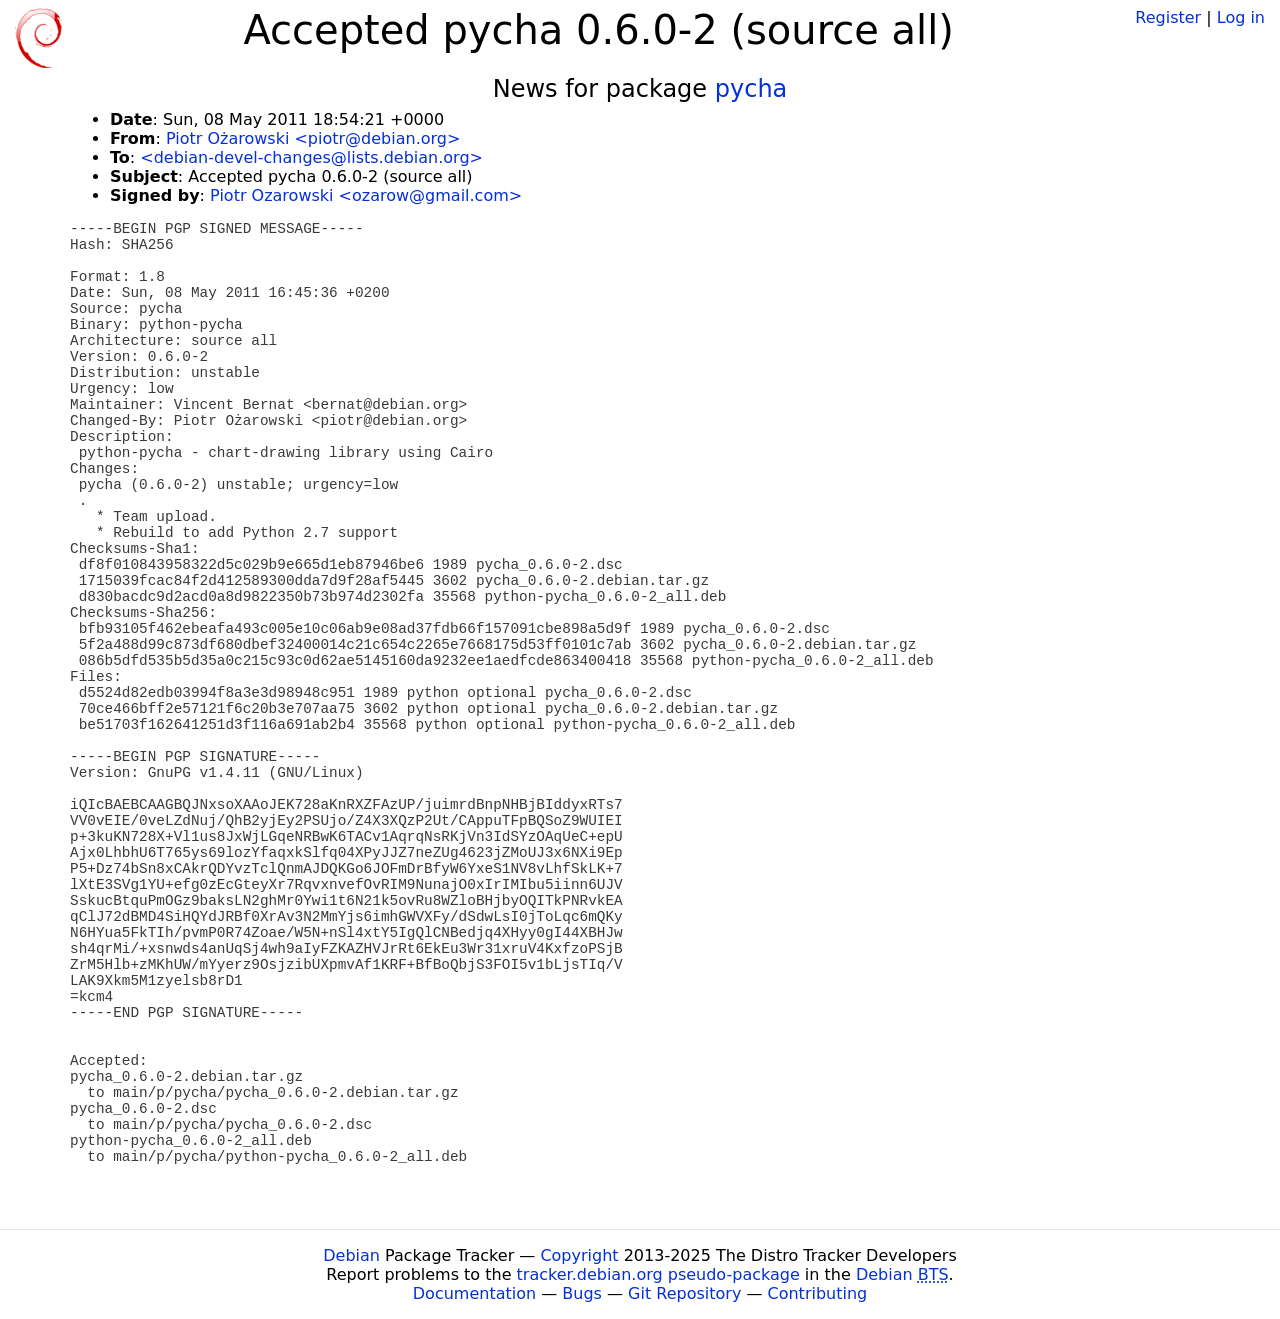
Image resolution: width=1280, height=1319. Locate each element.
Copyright (579, 1255)
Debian (351, 1255)
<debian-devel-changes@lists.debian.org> (311, 157)
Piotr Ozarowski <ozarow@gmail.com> (366, 195)
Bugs (582, 1293)
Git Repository (684, 1293)
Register (1168, 17)
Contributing (818, 1293)
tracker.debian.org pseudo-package (658, 1274)
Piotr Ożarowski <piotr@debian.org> (313, 138)
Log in (1241, 17)
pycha (751, 89)
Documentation (474, 1293)
